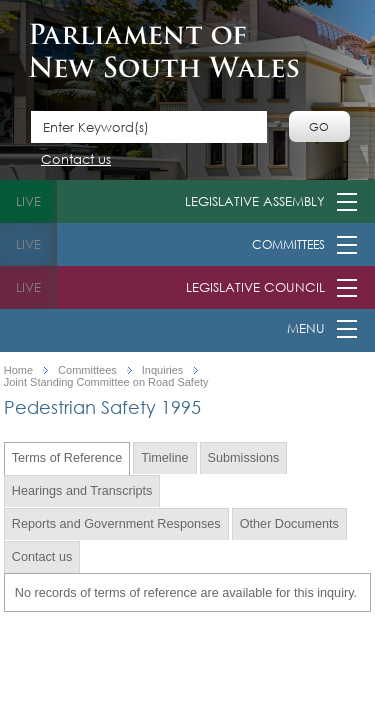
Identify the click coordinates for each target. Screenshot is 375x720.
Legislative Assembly (255, 201)
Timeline (164, 458)
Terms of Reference (67, 458)
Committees (288, 244)
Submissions (244, 458)
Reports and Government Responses (116, 524)
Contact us (76, 160)
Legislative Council (255, 287)
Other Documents (289, 524)
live (28, 201)
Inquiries (163, 370)
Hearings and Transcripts (82, 491)
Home (18, 370)
